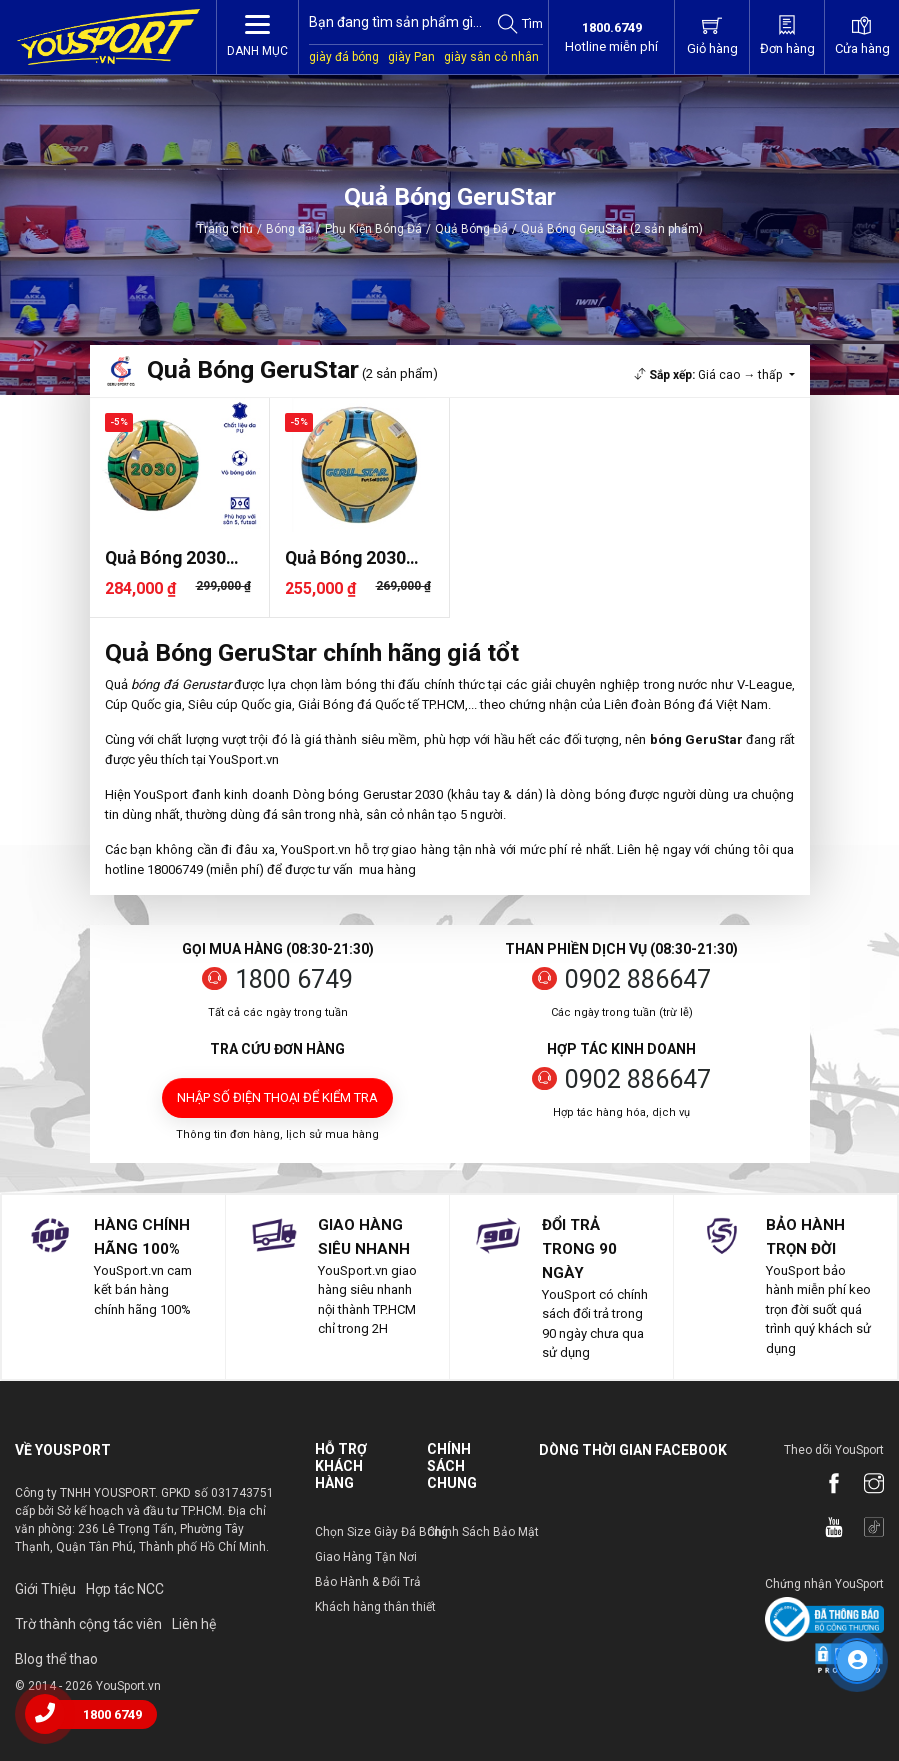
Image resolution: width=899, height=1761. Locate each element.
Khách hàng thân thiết (375, 1607)
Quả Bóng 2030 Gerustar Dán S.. (170, 558)
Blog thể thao (56, 1659)
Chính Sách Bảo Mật (483, 1532)
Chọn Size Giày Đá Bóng (381, 1532)
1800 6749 (294, 979)
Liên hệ (194, 1624)
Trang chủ (225, 229)
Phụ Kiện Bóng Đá (373, 229)
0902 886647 (638, 979)
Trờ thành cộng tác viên (88, 1624)
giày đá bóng (344, 57)
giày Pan (411, 57)
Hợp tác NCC (125, 1589)
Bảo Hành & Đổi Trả (368, 1582)
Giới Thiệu (45, 1589)
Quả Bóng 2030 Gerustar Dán (345, 558)
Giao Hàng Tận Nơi (366, 1557)
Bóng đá (289, 229)
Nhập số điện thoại (277, 1097)
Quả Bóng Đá (471, 229)
